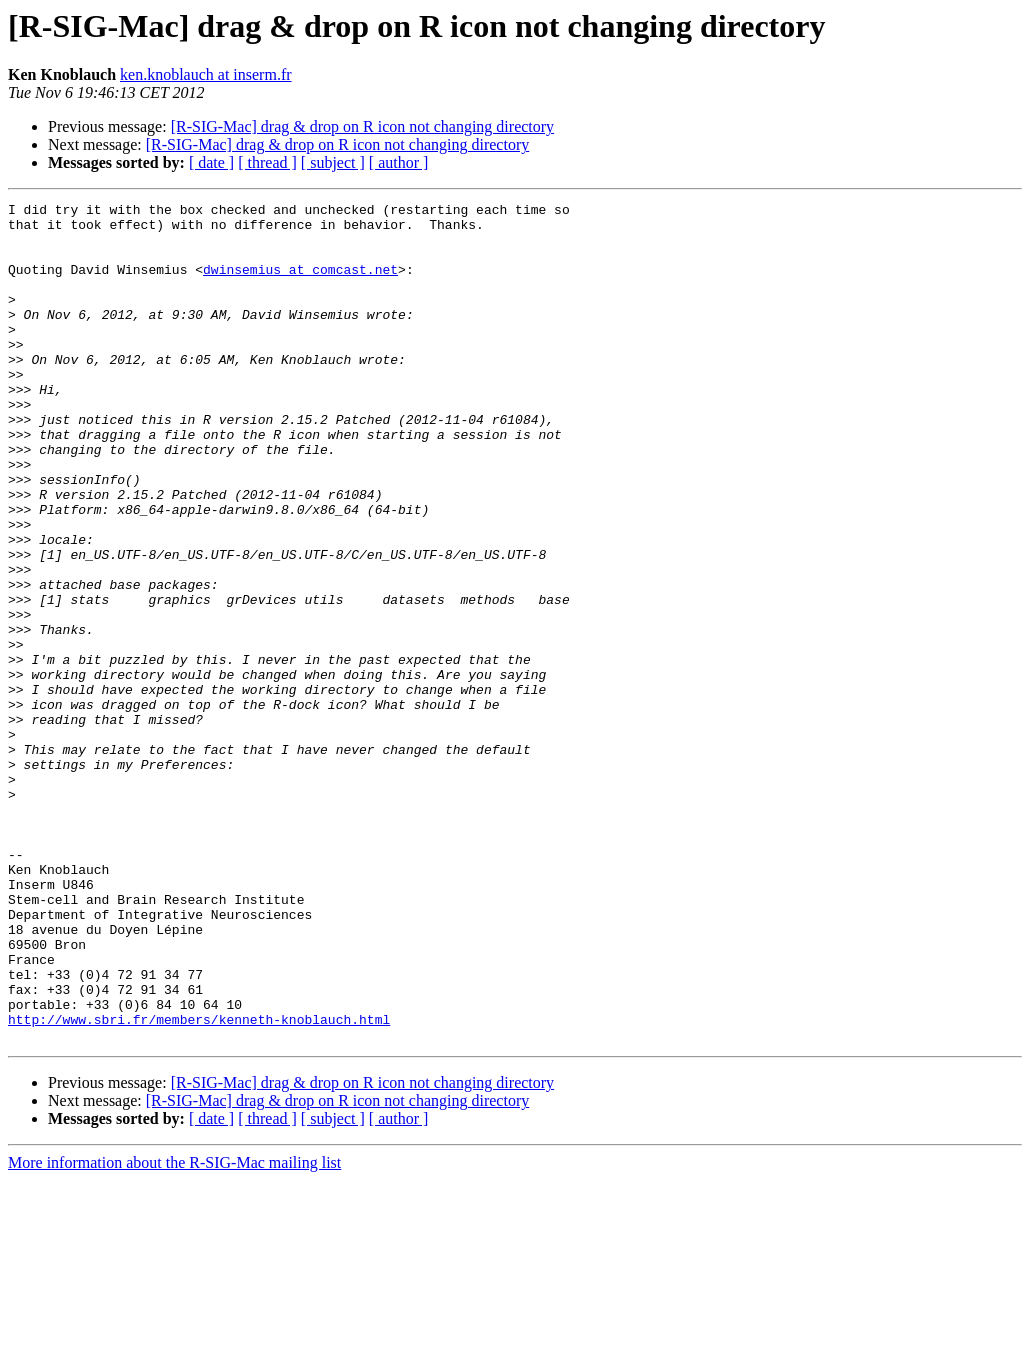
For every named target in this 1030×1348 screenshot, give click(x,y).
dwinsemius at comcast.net (300, 284)
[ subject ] (333, 162)
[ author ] (399, 162)
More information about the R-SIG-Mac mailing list (174, 1330)
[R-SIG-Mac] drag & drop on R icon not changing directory (362, 126)
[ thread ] (267, 162)
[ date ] (211, 162)
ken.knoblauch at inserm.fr (206, 74)
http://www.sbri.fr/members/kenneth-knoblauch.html (199, 1184)
